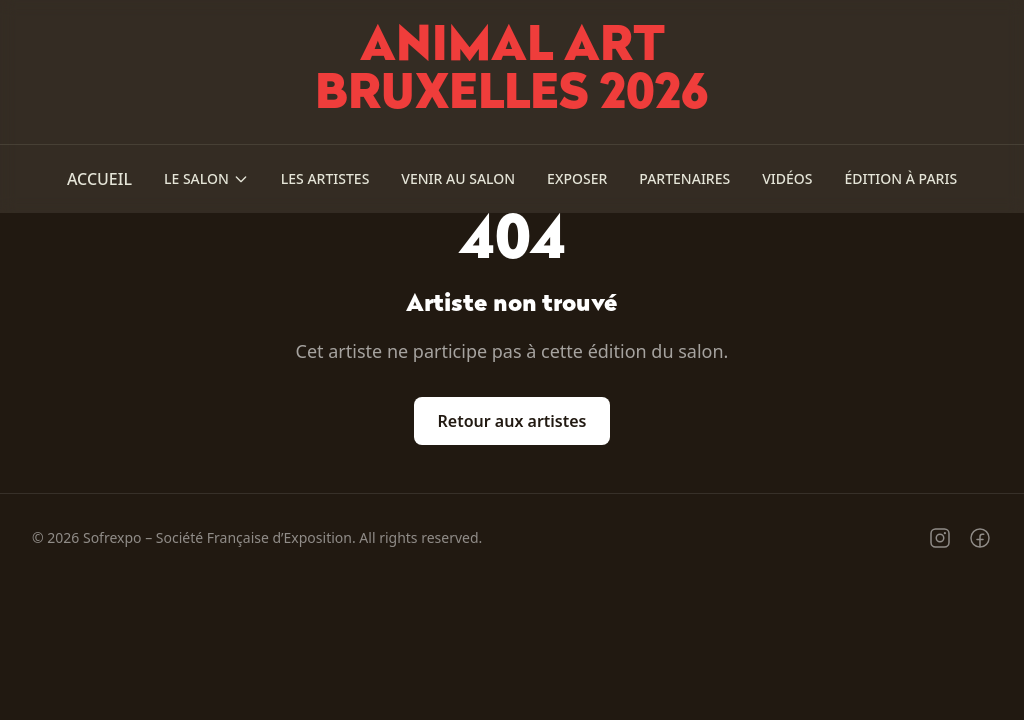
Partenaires (684, 178)
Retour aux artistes (512, 421)
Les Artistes (325, 178)
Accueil (99, 179)
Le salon (206, 178)
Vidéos (787, 178)
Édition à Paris (900, 178)
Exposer (577, 178)
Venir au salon (458, 178)
